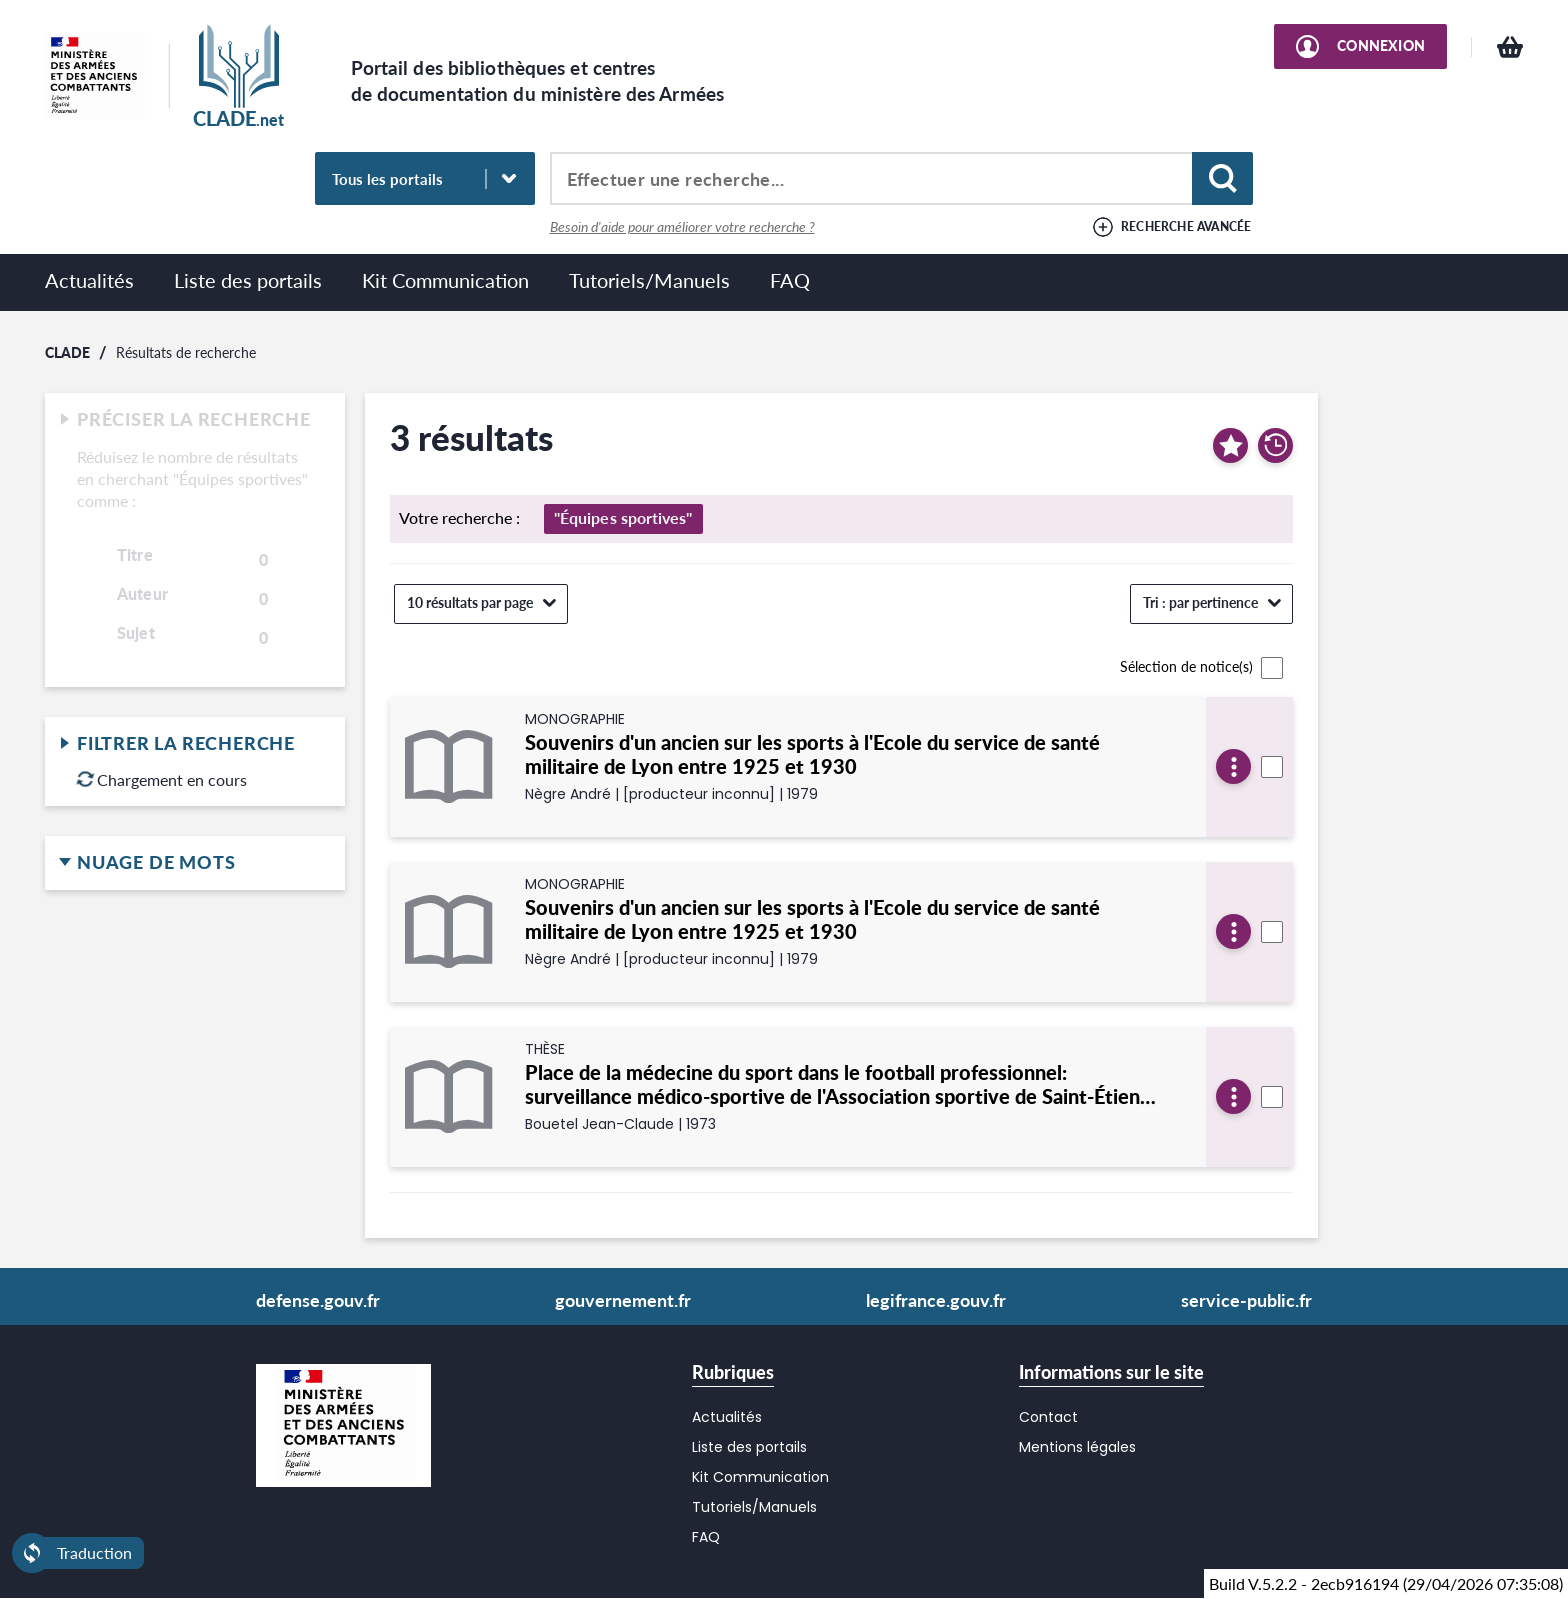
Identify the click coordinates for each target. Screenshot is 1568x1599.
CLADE (67, 351)
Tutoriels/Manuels (649, 280)
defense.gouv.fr (318, 1300)
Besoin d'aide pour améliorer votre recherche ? (682, 227)
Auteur (142, 594)
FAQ (790, 280)
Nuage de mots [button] (195, 863)
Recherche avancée (1186, 226)
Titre (135, 555)
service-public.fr (1246, 1300)
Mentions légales (1077, 1447)
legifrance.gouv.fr (936, 1300)
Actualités (89, 280)
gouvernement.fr (623, 1300)
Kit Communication (445, 280)
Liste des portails (248, 280)
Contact (1048, 1417)
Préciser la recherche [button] (195, 420)
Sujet (136, 633)
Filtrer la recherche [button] (195, 744)
